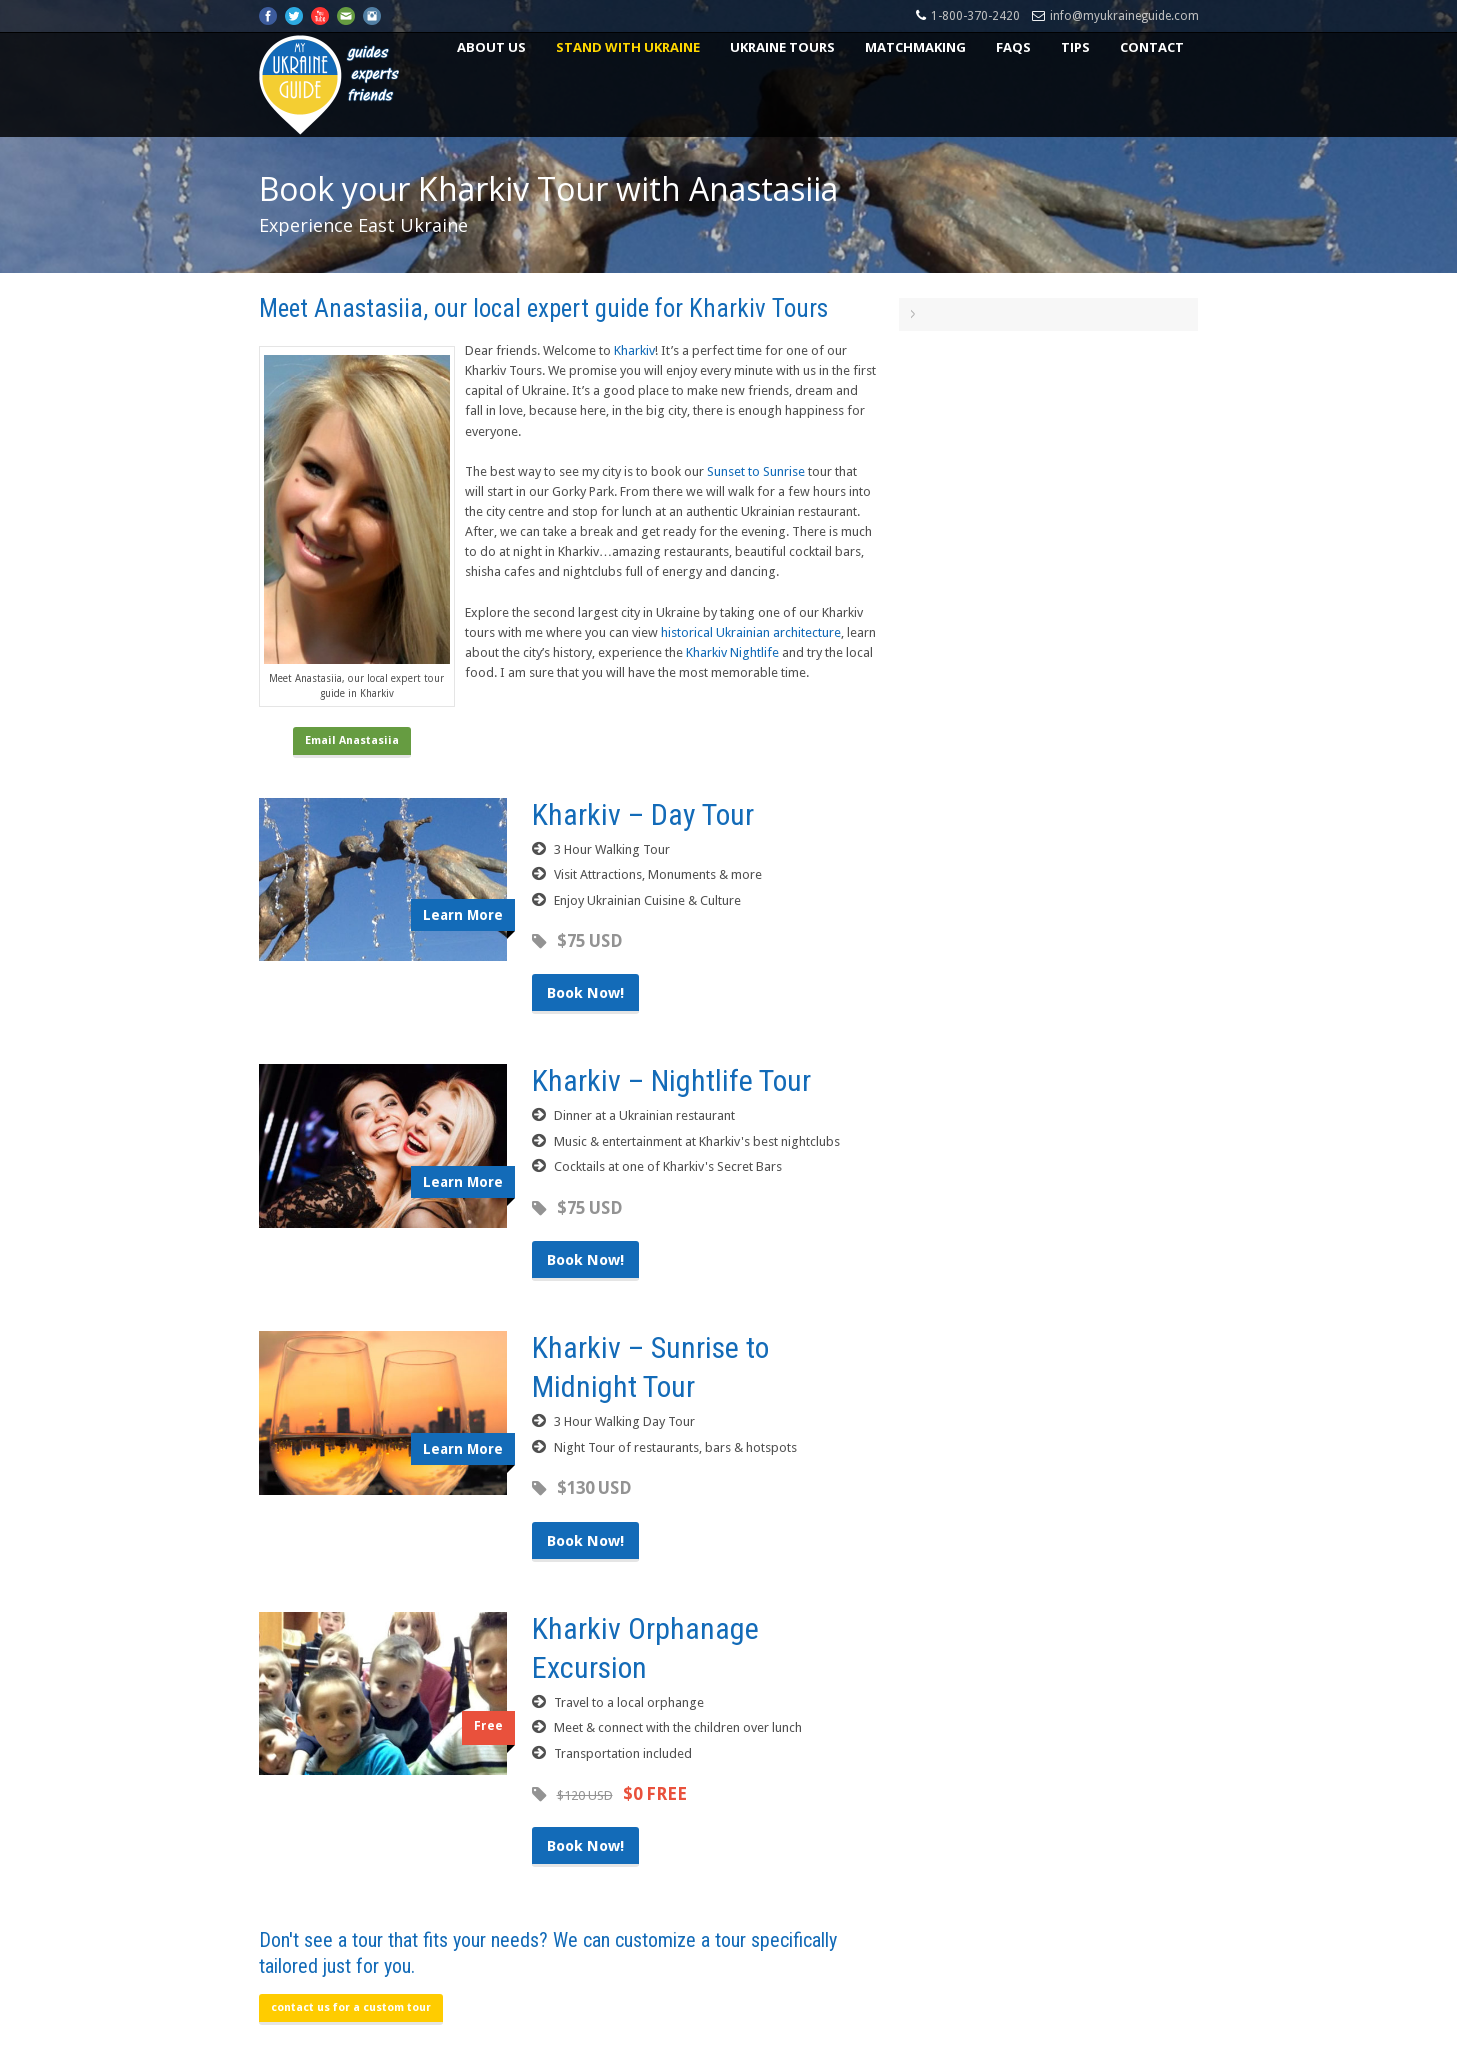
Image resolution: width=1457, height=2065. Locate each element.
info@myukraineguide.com (1124, 16)
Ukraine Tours (782, 47)
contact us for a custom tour (351, 2007)
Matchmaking (915, 47)
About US (491, 47)
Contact (1152, 47)
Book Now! (585, 993)
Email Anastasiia (352, 740)
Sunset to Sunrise (756, 471)
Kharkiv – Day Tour (643, 814)
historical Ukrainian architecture (751, 632)
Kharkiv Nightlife (732, 652)
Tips (1075, 47)
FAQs (1013, 47)
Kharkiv (634, 350)
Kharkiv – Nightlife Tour (671, 1080)
